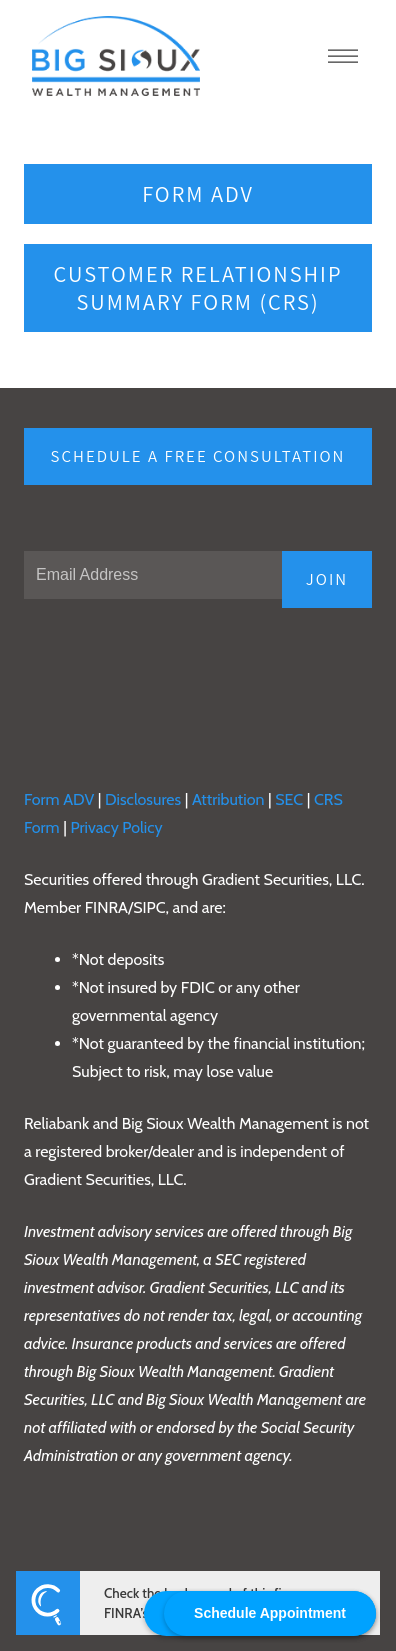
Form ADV (198, 193)
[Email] (153, 575)
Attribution (230, 799)
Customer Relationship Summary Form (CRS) (198, 287)
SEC (291, 799)
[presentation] (176, 671)
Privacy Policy (118, 827)
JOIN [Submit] (327, 579)
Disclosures (143, 799)
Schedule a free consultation (198, 456)
